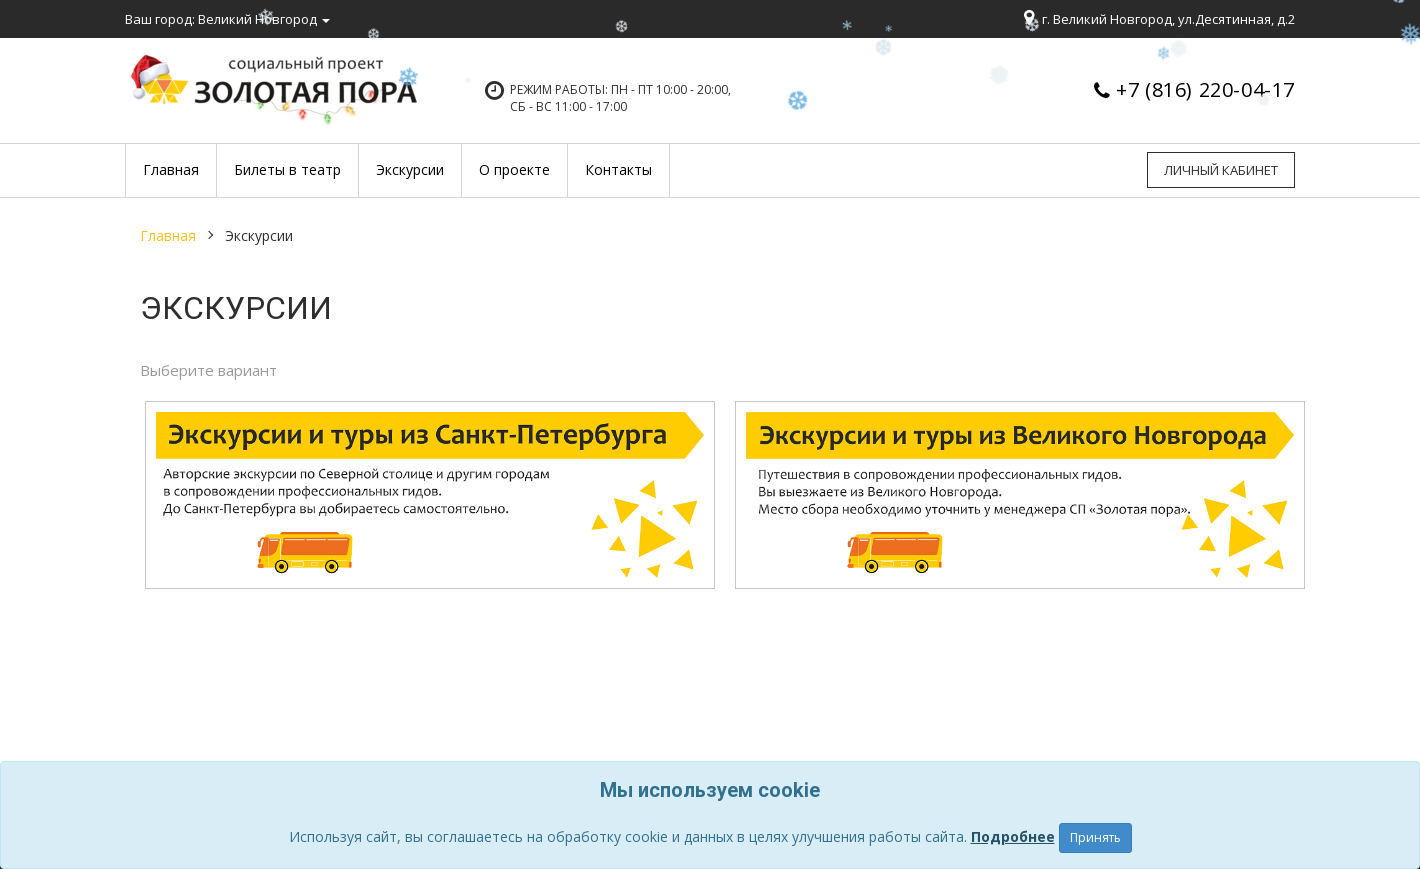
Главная (168, 235)
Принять (1095, 837)
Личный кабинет (1221, 170)
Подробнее (1013, 836)
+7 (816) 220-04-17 (1205, 89)
